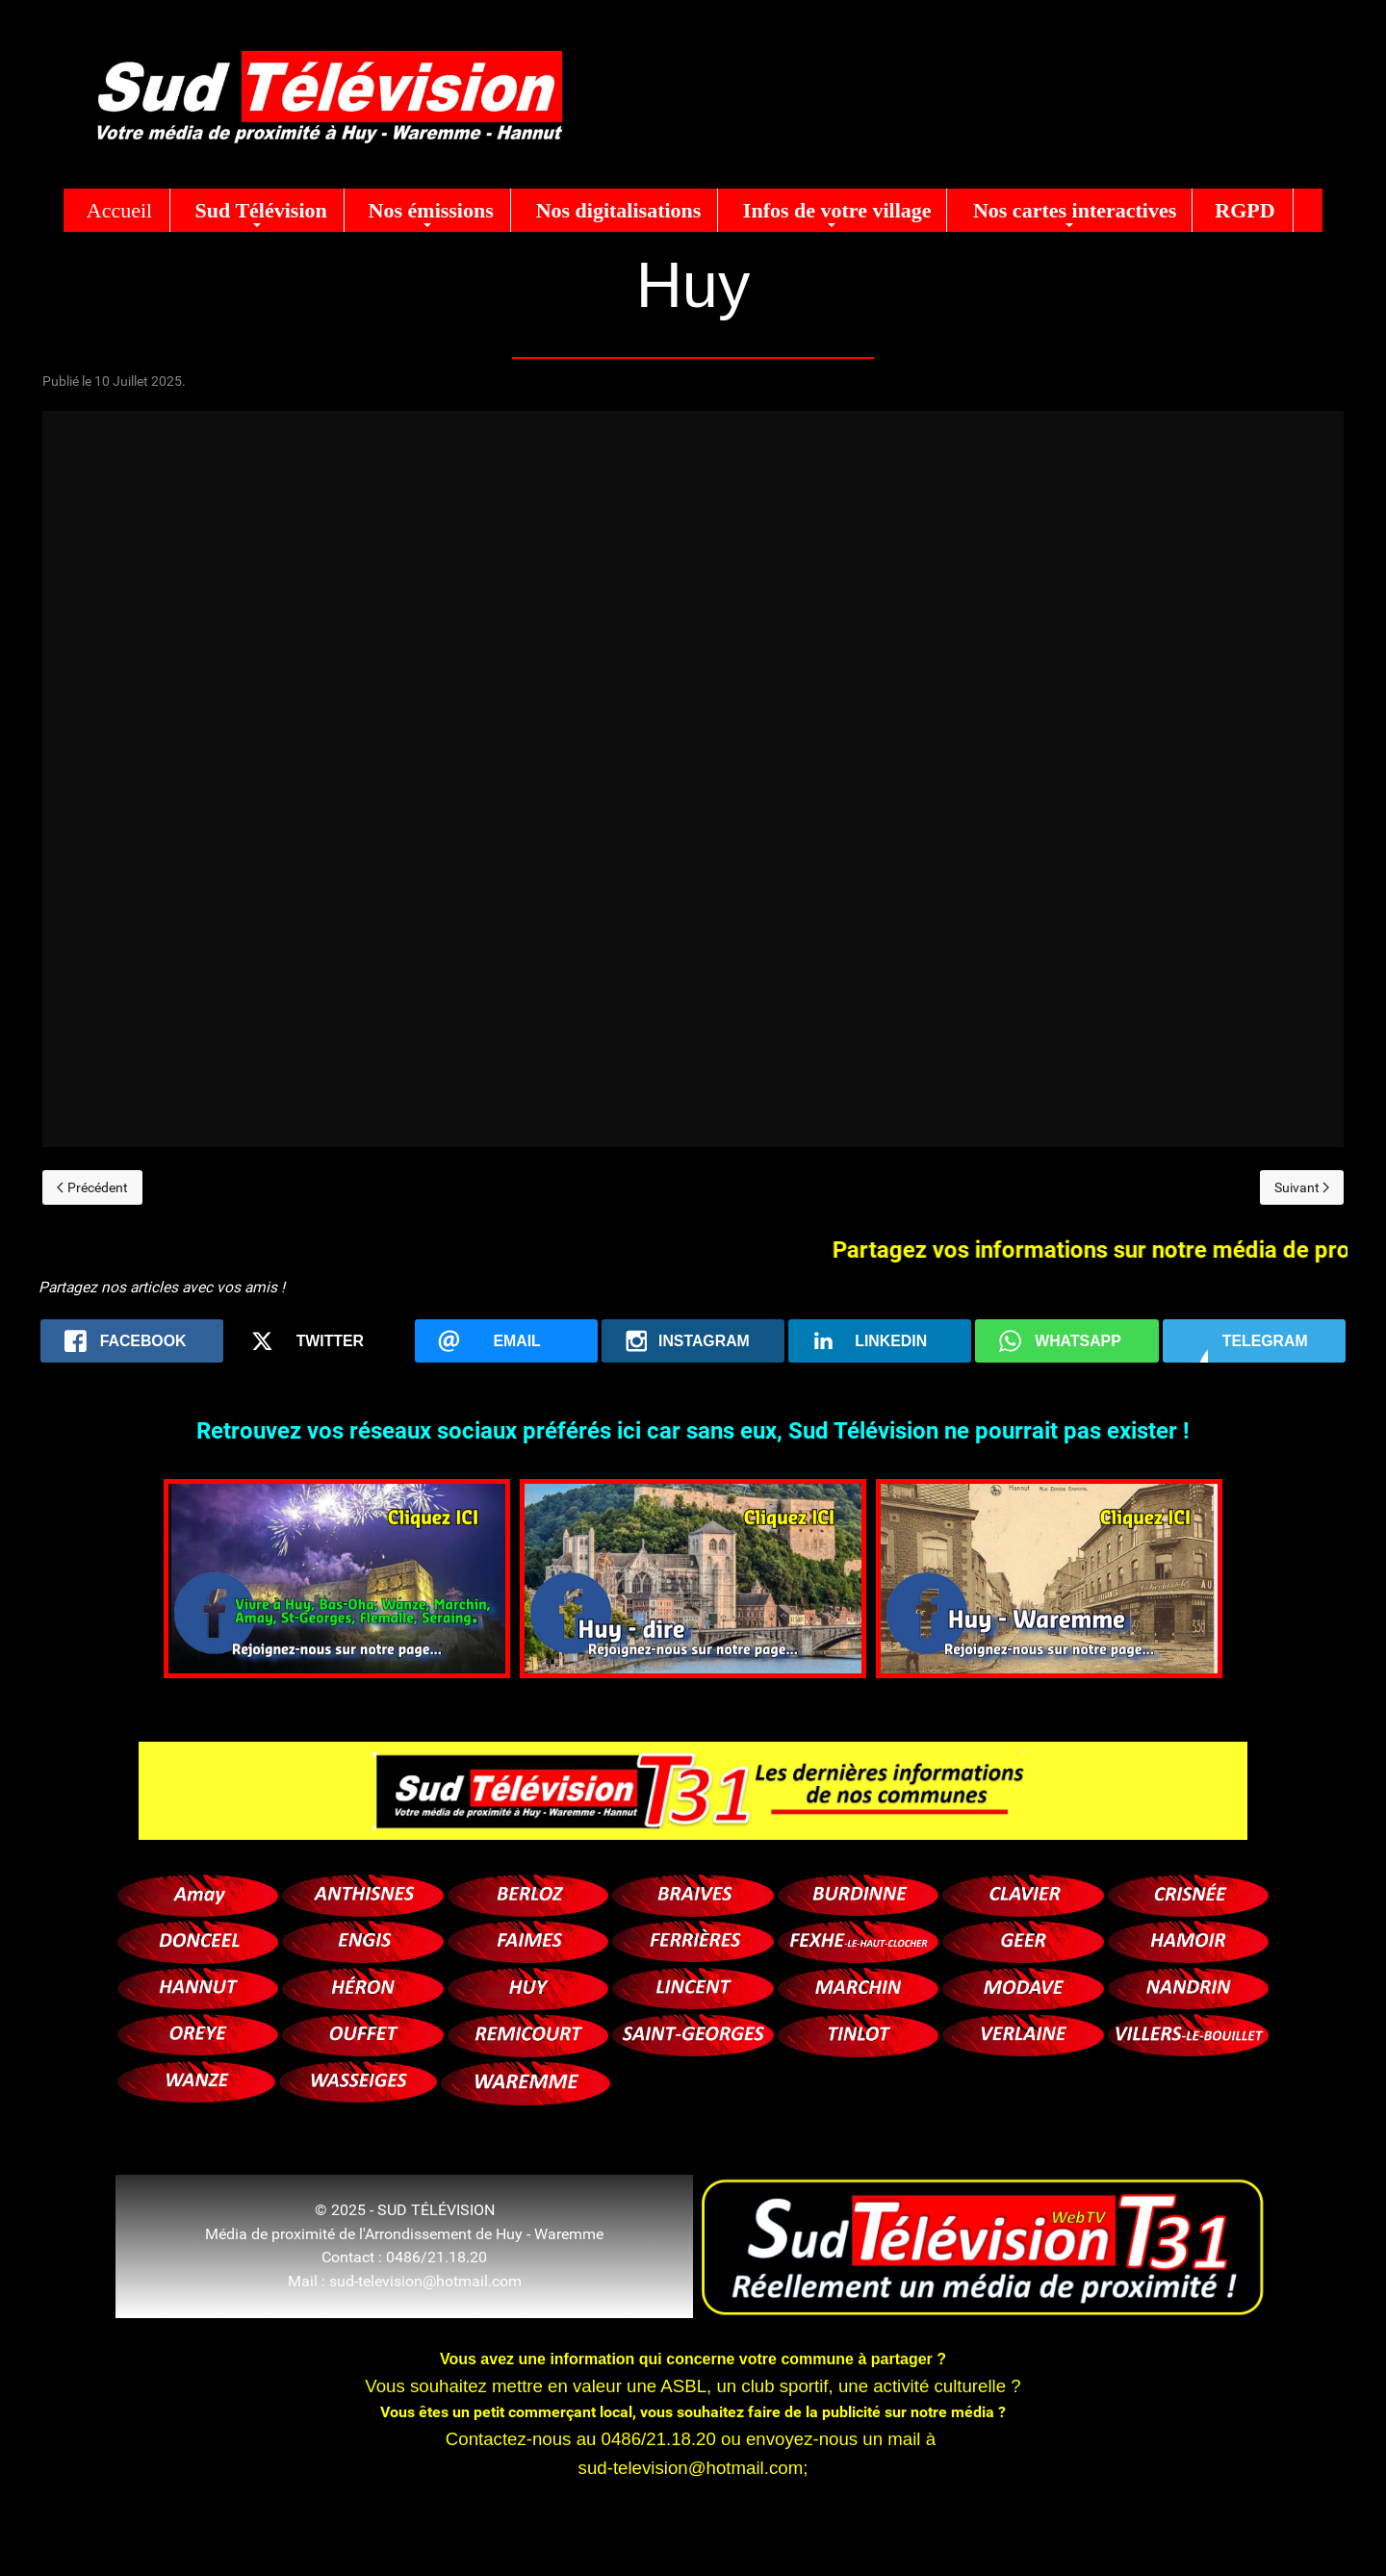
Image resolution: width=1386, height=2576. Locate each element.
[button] (257, 210)
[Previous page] (92, 1187)
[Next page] (1302, 1187)
